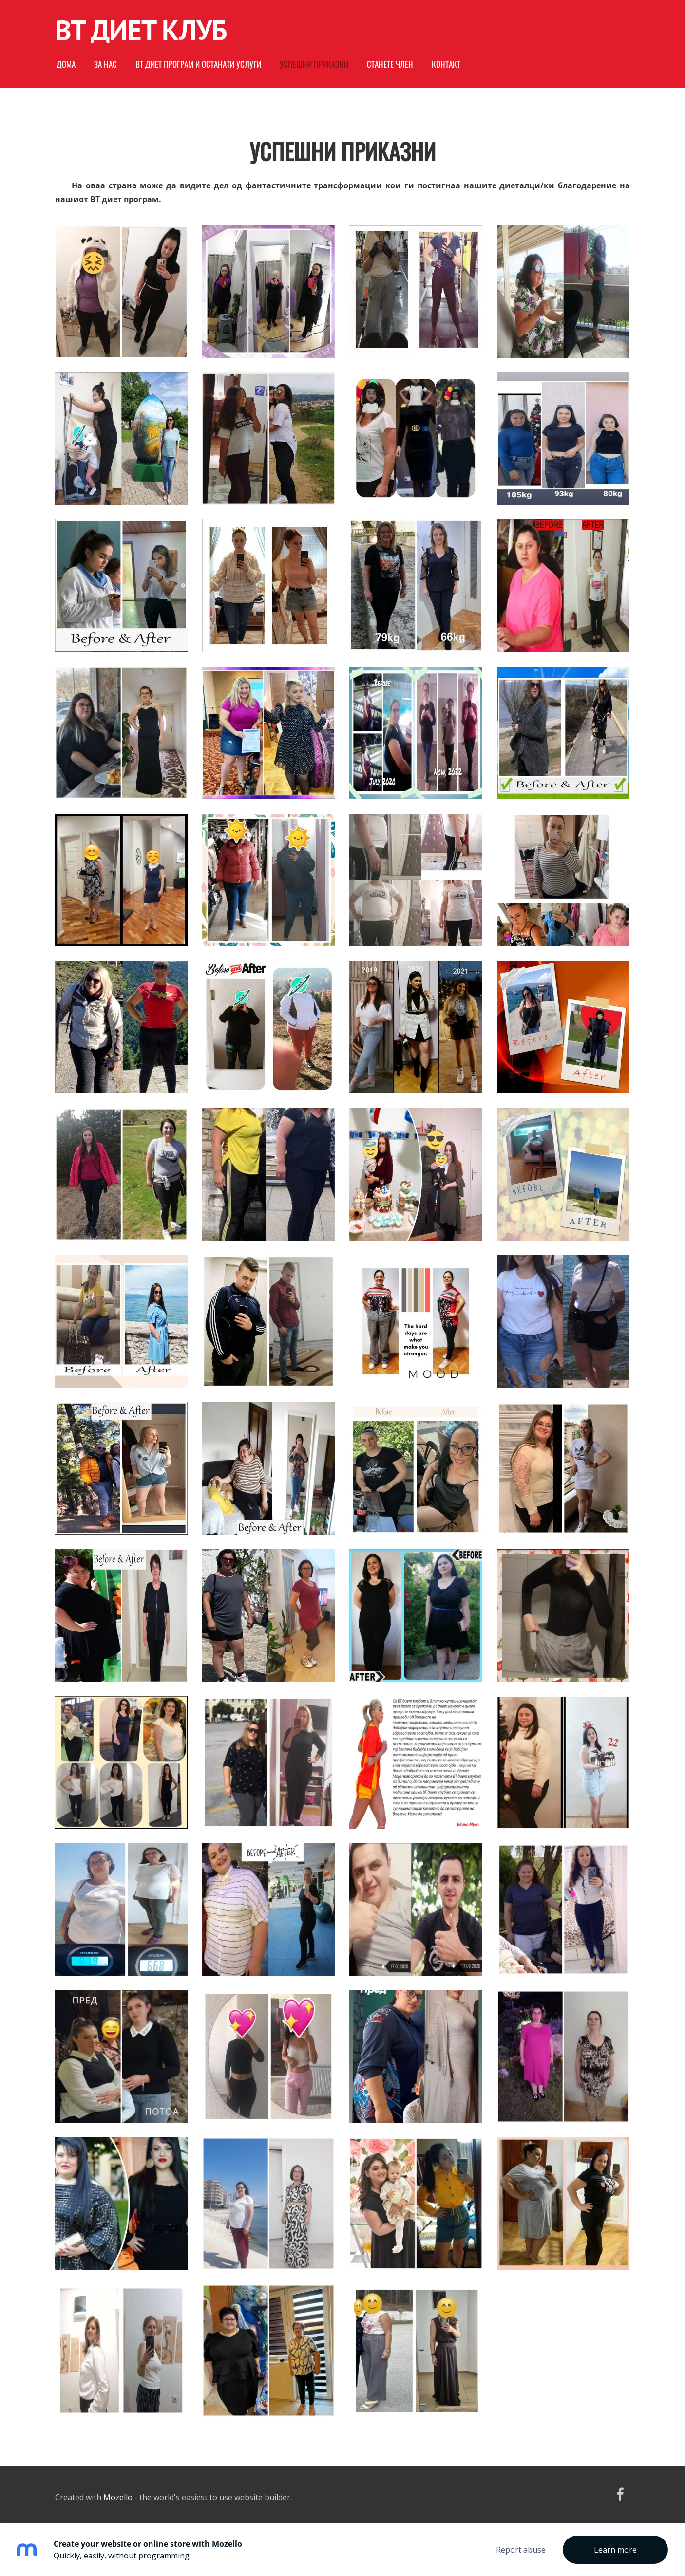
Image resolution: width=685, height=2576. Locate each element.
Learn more (615, 2549)
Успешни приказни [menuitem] (314, 64)
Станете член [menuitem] (390, 64)
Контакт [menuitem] (446, 64)
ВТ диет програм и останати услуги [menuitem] (198, 64)
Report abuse (521, 2549)
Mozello (118, 2497)
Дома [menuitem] (66, 64)
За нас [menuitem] (105, 64)
